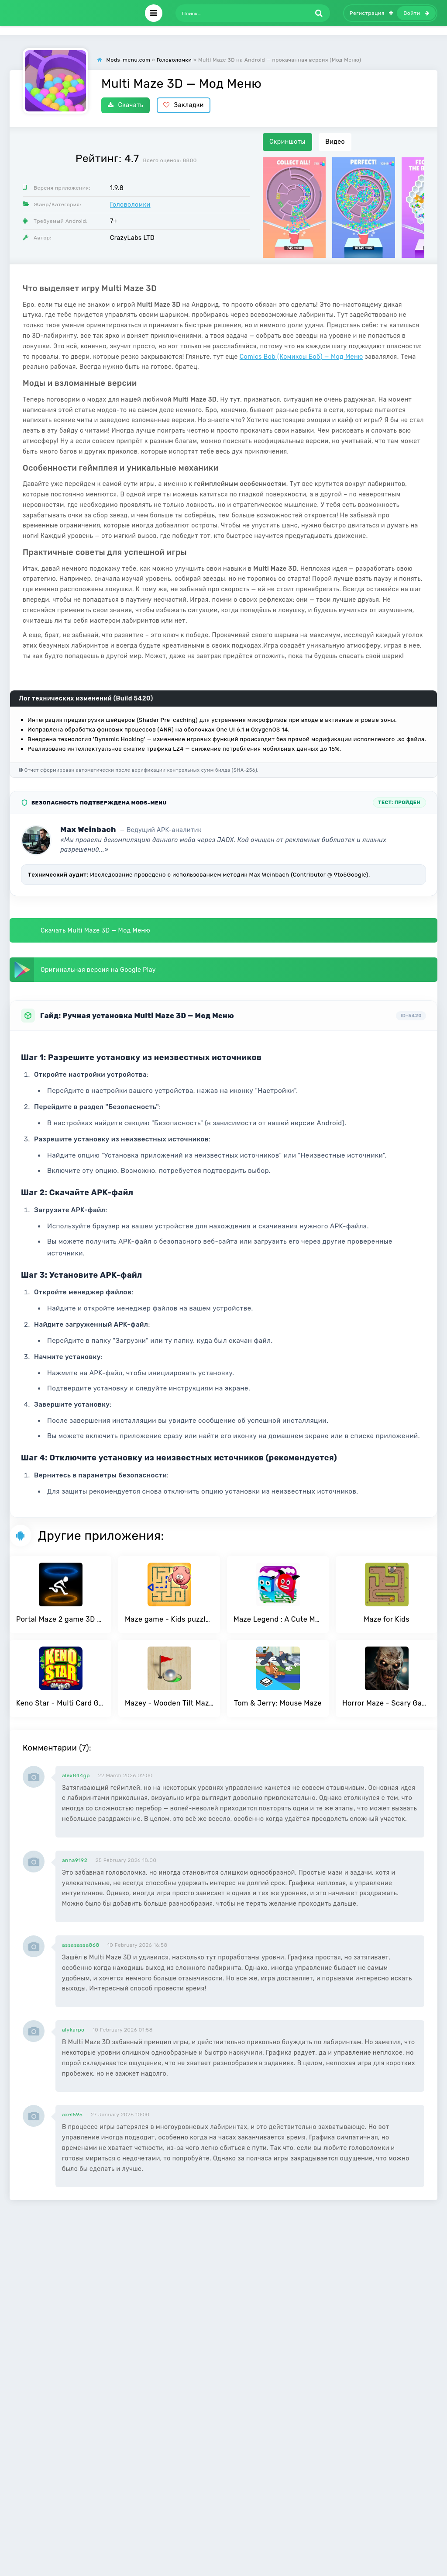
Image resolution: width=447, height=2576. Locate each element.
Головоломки (130, 204)
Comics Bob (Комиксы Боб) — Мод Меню (301, 357)
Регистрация (371, 13)
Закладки (183, 105)
